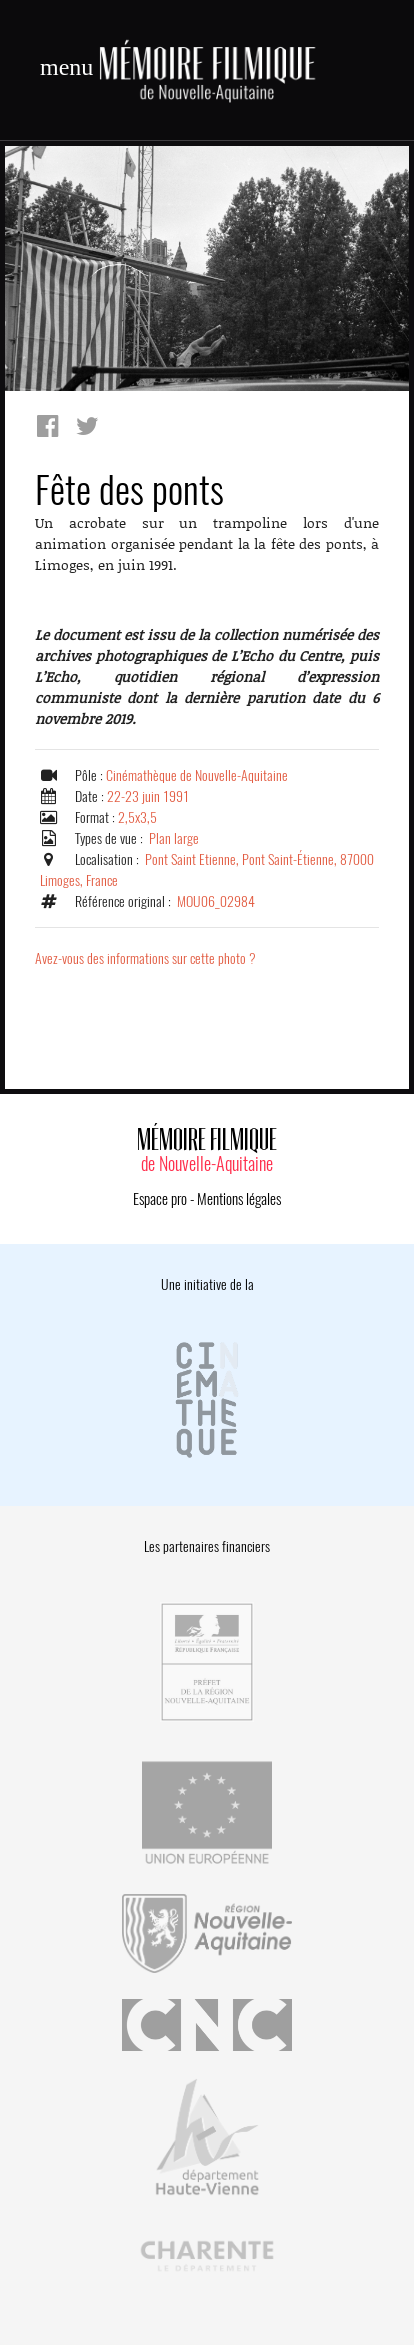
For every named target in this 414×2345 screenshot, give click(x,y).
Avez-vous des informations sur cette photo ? (145, 958)
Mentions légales (239, 1199)
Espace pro (160, 1199)
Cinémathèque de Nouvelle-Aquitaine (197, 775)
